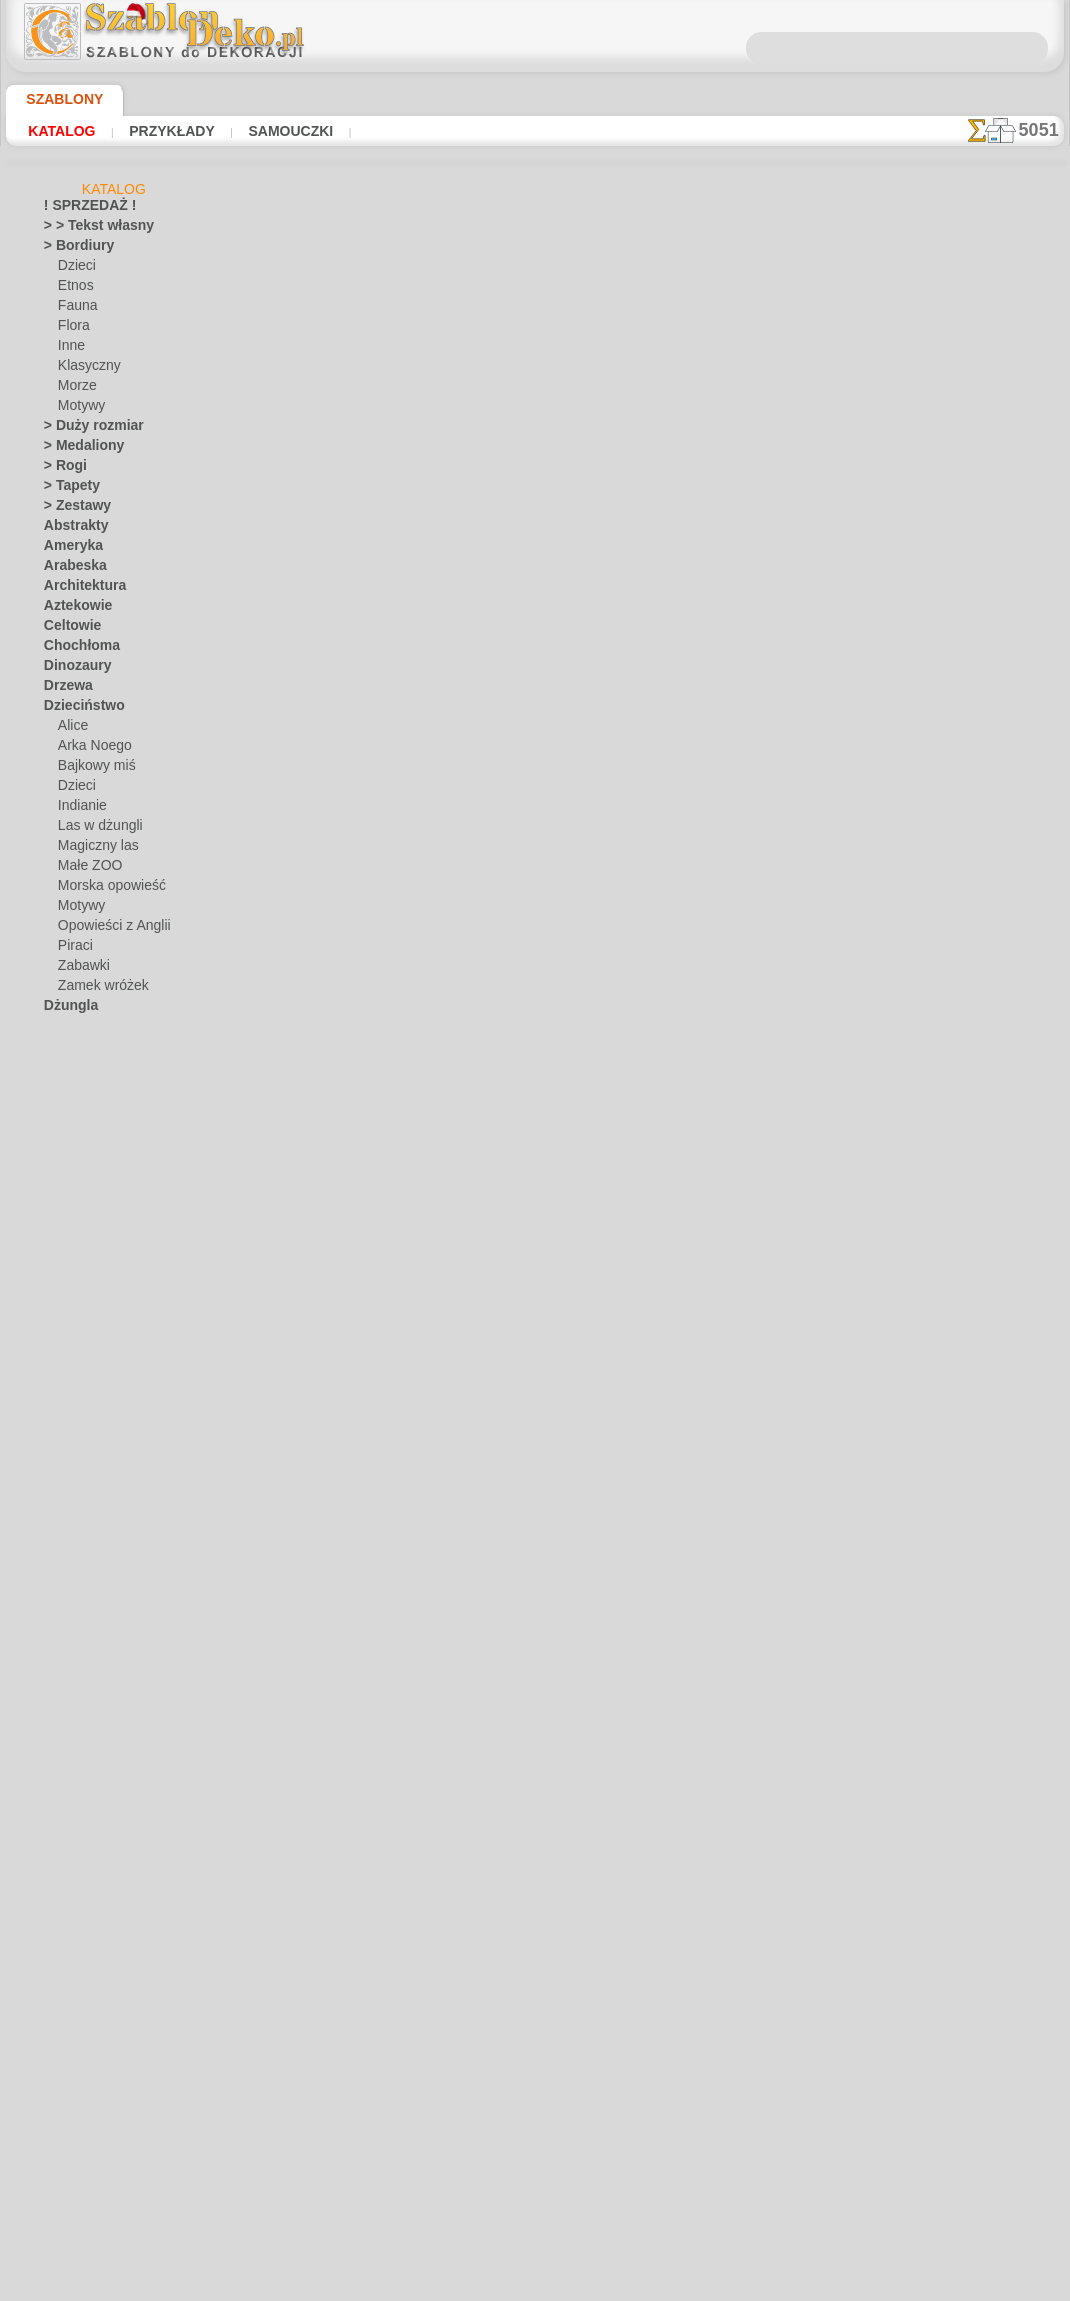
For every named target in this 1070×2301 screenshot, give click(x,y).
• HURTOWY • (81, 2049)
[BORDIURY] (94, 2069)
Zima (57, 1929)
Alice (71, 729)
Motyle (63, 1269)
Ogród (61, 1349)
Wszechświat (80, 1909)
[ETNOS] (82, 2109)
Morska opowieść (106, 889)
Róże (57, 1549)
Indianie (80, 809)
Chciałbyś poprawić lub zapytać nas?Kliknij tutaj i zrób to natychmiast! (535, 873)
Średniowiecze (83, 1629)
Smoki (60, 1589)
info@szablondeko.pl (535, 1077)
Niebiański (72, 1329)
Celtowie (67, 629)
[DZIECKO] (89, 2089)
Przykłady (155, 131)
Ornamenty (75, 1389)
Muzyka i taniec (87, 1309)
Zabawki (81, 969)
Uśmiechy (70, 1729)
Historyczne (77, 1089)
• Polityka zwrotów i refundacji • (535, 1044)
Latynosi (68, 1189)
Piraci (73, 949)
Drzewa (65, 689)
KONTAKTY (475, 940)
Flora (72, 329)
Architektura (79, 589)
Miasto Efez (77, 1229)
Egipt (58, 1029)
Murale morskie (87, 1289)
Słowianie (70, 1689)
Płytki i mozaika (87, 1489)
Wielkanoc (86, 1809)
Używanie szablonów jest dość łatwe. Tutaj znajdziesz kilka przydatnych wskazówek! (963, 903)
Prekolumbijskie (86, 1449)
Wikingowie (75, 1829)
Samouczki (262, 131)
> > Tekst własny (87, 229)
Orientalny (73, 1369)
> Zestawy (71, 509)
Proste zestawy (86, 1469)
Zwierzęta (71, 2009)
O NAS (405, 940)
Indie (57, 1109)
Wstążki (66, 1889)
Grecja (62, 1069)
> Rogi (60, 469)
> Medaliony (77, 449)
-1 (471, 748)
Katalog (57, 131)
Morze (76, 389)
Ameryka (68, 549)
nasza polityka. (808, 2285)
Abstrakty (71, 529)
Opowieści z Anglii (107, 929)
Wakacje (67, 1749)
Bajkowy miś (92, 769)
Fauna (75, 309)
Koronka (67, 1149)
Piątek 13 (68, 1429)
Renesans (70, 1529)
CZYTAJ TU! (460, 614)
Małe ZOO (86, 869)
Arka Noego (90, 749)
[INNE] (77, 2129)
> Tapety (66, 489)
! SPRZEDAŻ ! (81, 209)
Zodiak (62, 1969)
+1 (598, 748)
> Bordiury (72, 249)
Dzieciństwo (77, 709)
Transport (71, 1709)
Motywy (80, 409)
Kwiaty (62, 1169)
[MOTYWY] (89, 2149)
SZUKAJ (708, 940)
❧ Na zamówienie (93, 2229)
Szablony (57, 99)
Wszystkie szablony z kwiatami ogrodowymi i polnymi (534, 792)
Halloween (86, 1789)
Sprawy (64, 1609)
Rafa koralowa (84, 1509)
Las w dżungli (95, 829)
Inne (70, 349)
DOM (353, 940)
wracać (535, 748)
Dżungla (66, 1009)
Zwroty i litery (82, 2029)
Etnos (74, 289)
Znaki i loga (75, 1949)
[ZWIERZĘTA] (95, 2209)
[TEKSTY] (83, 2189)
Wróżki (63, 1869)
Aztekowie (72, 609)
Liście (59, 1209)
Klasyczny (85, 369)
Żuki (55, 1989)
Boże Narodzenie (104, 1769)
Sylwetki (66, 1669)
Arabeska (70, 569)
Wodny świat (80, 1849)
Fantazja (68, 1049)
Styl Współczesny (92, 1649)
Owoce (62, 1409)
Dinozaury (72, 669)
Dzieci (74, 269)
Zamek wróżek (97, 989)
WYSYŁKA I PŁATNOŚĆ (596, 940)
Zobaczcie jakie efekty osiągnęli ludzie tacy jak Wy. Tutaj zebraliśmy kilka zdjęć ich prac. (964, 1033)
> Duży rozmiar (85, 429)
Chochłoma (75, 649)
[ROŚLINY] (88, 2169)
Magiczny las (94, 849)
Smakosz (68, 1569)
